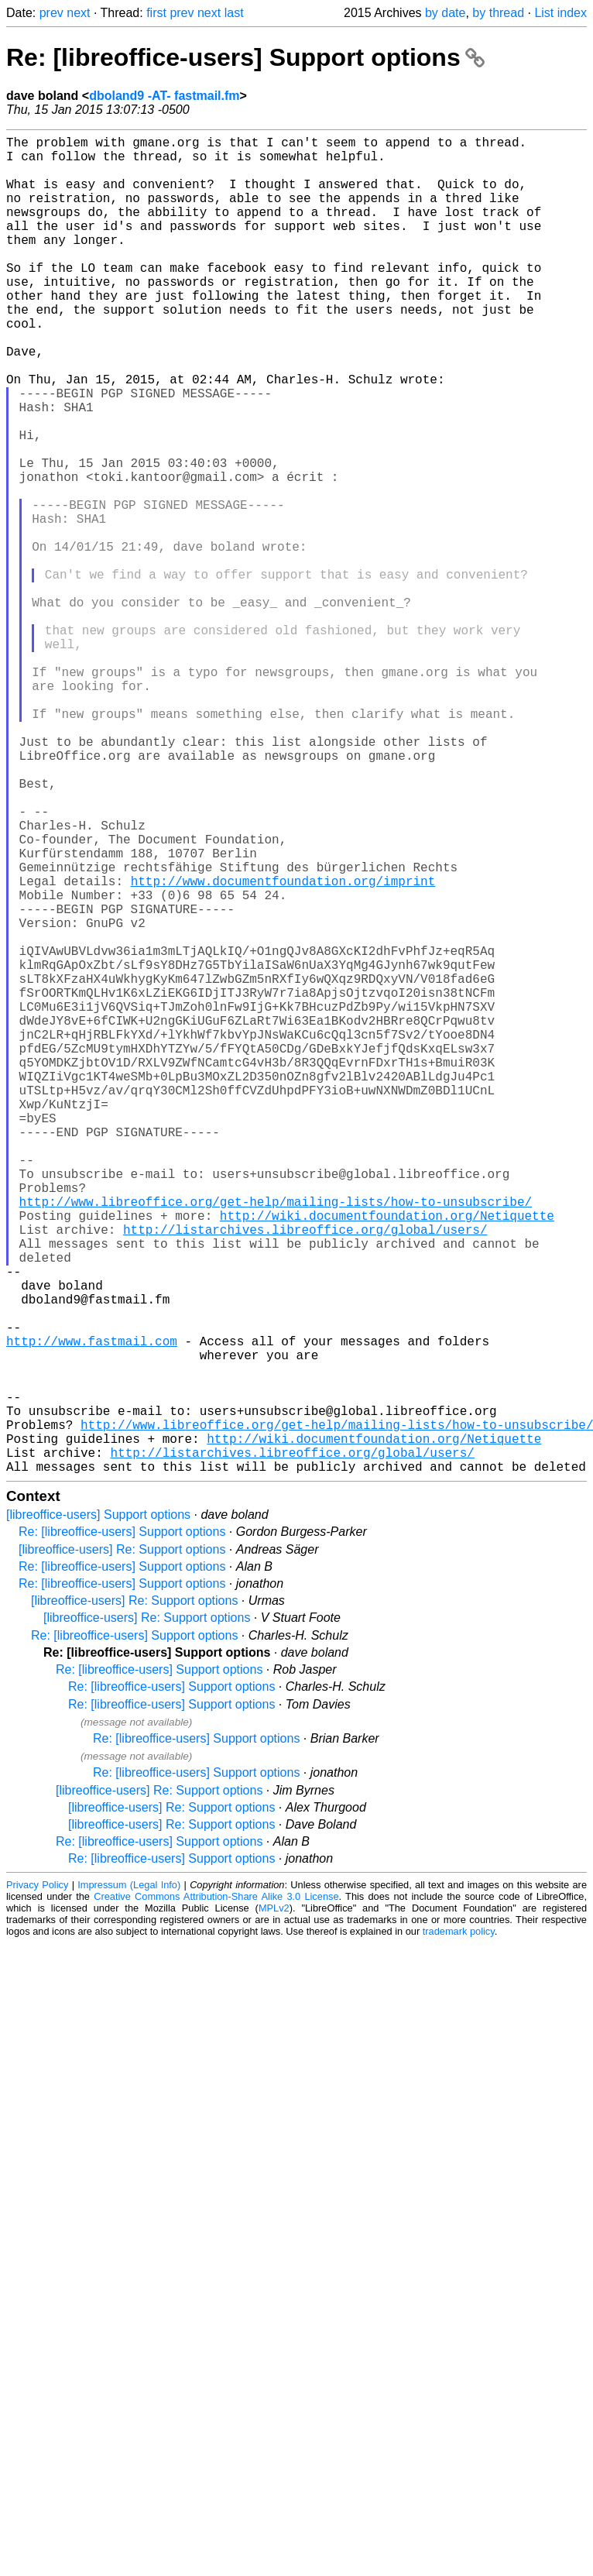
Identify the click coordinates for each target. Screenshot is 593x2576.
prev (51, 12)
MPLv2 (274, 2205)
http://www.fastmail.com (91, 1610)
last (234, 12)
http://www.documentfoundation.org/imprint (283, 1047)
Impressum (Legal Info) (128, 2182)
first (156, 12)
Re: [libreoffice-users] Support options (245, 57)
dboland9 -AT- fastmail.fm (164, 95)
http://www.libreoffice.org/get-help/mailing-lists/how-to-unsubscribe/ (275, 1439)
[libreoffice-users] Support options (98, 1812)
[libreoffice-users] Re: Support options (122, 1846)
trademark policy (459, 2228)
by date (445, 12)
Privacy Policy (37, 2182)
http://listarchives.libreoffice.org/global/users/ (305, 1473)
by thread (498, 12)
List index (560, 12)
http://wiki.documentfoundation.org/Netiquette (387, 1456)
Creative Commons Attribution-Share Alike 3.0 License (216, 2194)
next (78, 12)
